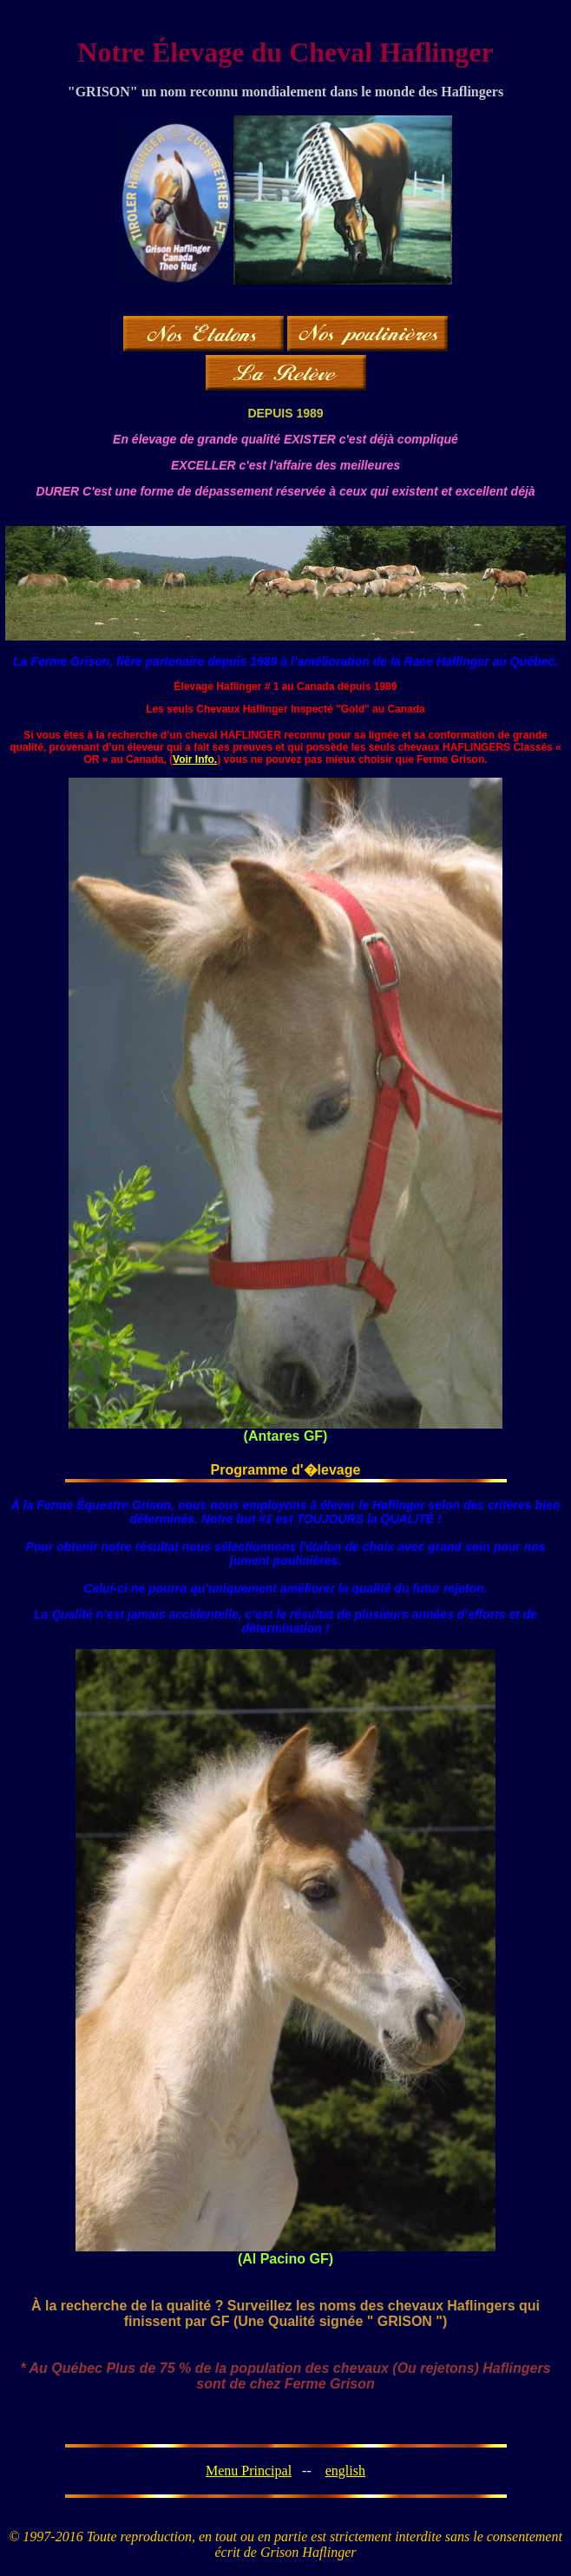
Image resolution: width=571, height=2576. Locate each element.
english (345, 2470)
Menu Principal (249, 2470)
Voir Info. (195, 759)
